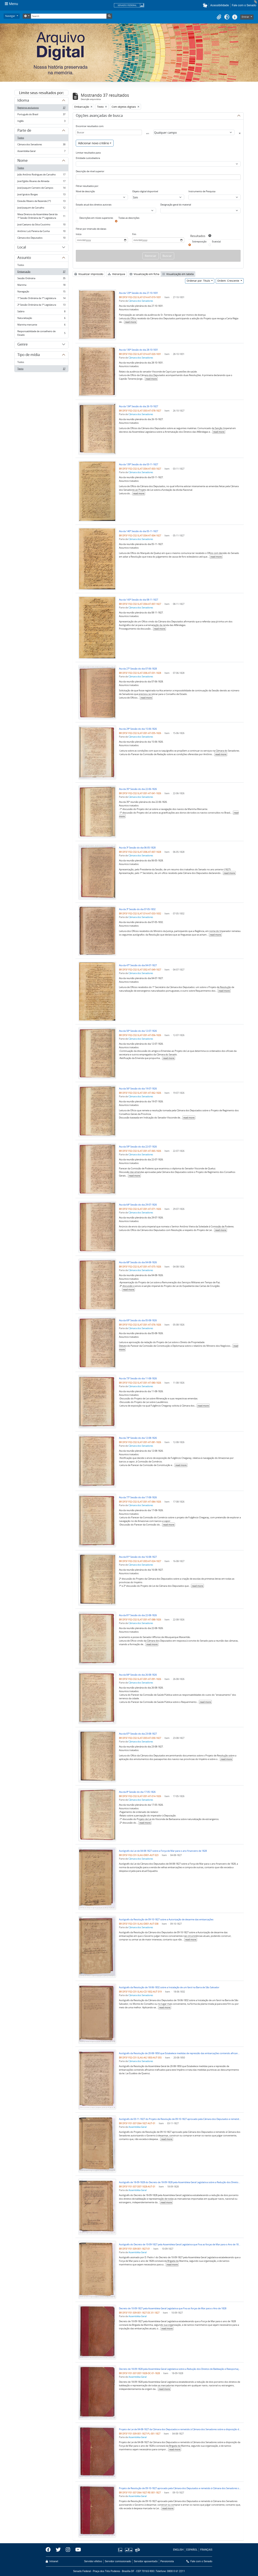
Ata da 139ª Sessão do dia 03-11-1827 (138, 464)
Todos (20, 137)
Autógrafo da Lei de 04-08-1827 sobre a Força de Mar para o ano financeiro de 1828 (163, 1850)
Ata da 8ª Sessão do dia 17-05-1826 (137, 1791)
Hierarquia (116, 274)
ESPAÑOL (191, 2549)
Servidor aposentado (145, 2561)
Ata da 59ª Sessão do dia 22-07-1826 (138, 1146)
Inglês (41, 121)
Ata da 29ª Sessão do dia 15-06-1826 (138, 728)
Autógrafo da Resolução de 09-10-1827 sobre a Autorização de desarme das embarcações (166, 1919)
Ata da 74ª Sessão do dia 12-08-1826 (138, 1437)
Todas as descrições (128, 217)
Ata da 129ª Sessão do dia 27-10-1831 (138, 293)
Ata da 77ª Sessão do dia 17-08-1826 (138, 1497)
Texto (41, 369)
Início (79, 234)
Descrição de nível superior (90, 171)
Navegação (41, 292)
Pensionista (167, 2561)
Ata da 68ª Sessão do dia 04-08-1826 (138, 1262)
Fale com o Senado (244, 5)
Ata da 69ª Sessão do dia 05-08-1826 (138, 1320)
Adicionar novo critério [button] (93, 143)
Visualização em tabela (178, 274)
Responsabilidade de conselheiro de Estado (41, 333)
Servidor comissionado (118, 2561)
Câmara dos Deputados (41, 238)
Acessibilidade (219, 5)
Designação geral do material (175, 204)
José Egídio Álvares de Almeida (41, 182)
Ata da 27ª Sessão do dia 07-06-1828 (138, 668)
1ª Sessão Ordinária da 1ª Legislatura (41, 299)
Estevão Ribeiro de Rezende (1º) (41, 201)
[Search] (68, 16)
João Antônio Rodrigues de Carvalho (41, 175)
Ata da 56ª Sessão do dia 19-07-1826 (138, 1088)
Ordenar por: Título (199, 280)
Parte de (24, 131)
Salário (41, 312)
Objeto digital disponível (145, 191)
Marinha (41, 285)
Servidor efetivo (93, 2561)
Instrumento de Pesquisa (201, 191)
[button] (206, 5)
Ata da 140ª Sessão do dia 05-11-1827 (138, 531)
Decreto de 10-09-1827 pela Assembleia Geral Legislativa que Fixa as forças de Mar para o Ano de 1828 (172, 2308)
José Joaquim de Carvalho (41, 208)
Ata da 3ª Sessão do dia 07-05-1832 (137, 909)
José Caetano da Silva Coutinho (41, 225)
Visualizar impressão (88, 274)
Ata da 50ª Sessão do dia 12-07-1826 (138, 1030)
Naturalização (41, 318)
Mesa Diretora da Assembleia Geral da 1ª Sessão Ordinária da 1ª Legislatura (41, 216)
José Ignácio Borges (41, 195)
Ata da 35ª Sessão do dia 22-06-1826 (138, 789)
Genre (22, 345)
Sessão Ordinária (41, 279)
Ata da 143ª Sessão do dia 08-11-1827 (138, 599)
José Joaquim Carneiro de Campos (41, 188)
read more (130, 322)
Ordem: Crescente (228, 280)
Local (21, 248)
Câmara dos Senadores (41, 145)
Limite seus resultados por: (41, 92)
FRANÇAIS (206, 2549)
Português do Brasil (41, 115)
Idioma (23, 101)
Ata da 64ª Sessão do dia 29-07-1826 (138, 1204)
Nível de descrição (85, 191)
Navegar (10, 16)
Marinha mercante (41, 325)
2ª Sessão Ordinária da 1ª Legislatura (41, 305)
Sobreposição (199, 241)
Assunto (24, 258)
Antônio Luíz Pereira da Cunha (41, 232)
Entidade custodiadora (88, 158)
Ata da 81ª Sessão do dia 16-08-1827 (138, 1556)
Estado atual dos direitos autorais (93, 204)
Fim (134, 234)
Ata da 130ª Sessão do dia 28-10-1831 (138, 349)
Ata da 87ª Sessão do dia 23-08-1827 (138, 1733)
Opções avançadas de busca (99, 116)
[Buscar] (109, 132)
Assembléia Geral (41, 151)
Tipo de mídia (28, 355)
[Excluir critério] (240, 133)
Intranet (52, 2561)
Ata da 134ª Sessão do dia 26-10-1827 (138, 406)
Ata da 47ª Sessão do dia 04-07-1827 (138, 965)
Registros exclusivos (41, 108)
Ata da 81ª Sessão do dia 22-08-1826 (138, 1615)
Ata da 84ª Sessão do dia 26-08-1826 (138, 1674)
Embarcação (41, 272)
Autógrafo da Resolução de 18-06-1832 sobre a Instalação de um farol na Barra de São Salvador (169, 1987)
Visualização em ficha (144, 274)
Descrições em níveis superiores (96, 217)
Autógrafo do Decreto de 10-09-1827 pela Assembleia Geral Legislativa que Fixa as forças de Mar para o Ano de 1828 (180, 2244)
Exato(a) (216, 241)
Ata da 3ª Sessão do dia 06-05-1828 (137, 847)
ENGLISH (178, 2549)
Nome (22, 161)
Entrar (246, 16)
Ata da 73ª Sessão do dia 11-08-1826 (138, 1378)
